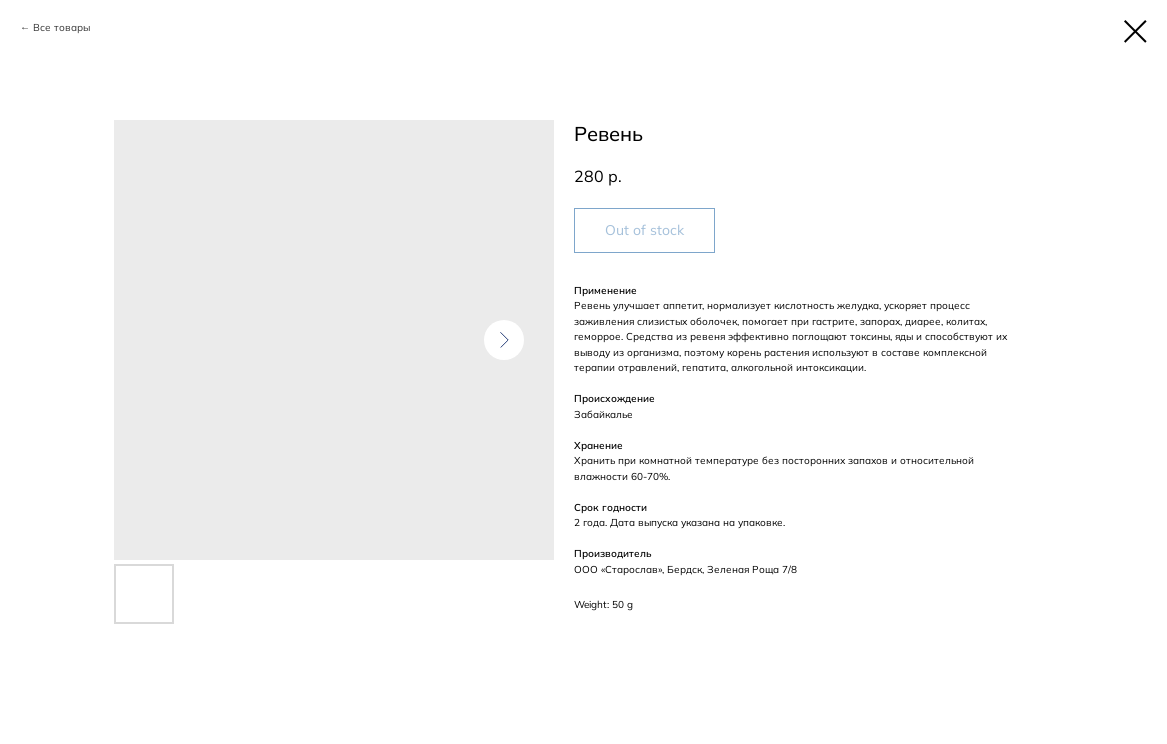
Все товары (61, 27)
